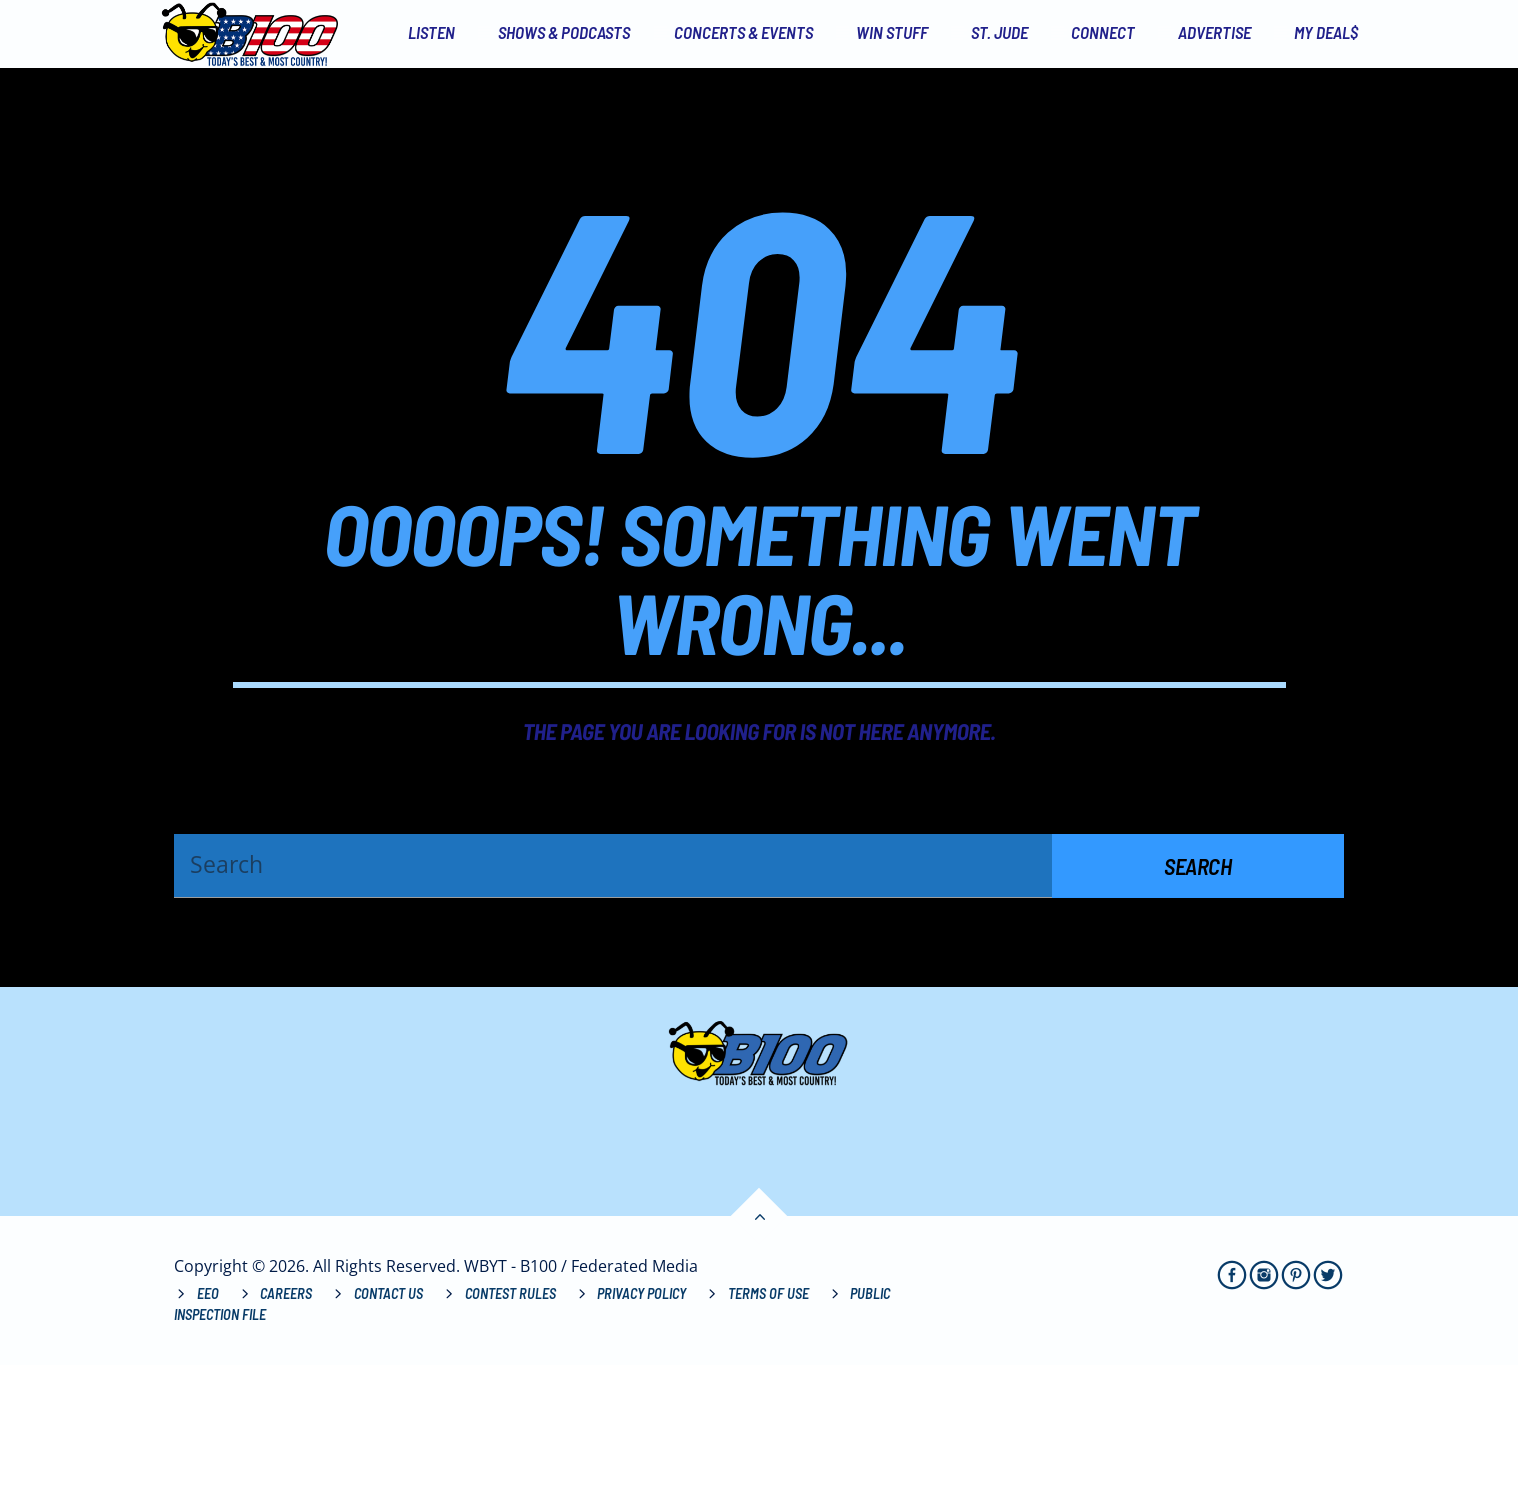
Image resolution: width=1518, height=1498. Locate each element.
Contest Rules (510, 1426)
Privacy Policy (641, 1426)
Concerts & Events (743, 32)
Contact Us (388, 1426)
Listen (431, 32)
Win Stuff (892, 32)
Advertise (1214, 32)
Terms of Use (768, 1426)
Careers (286, 1426)
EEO (208, 1426)
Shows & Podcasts (564, 32)
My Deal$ (1326, 32)
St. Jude (999, 32)
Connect (1103, 32)
